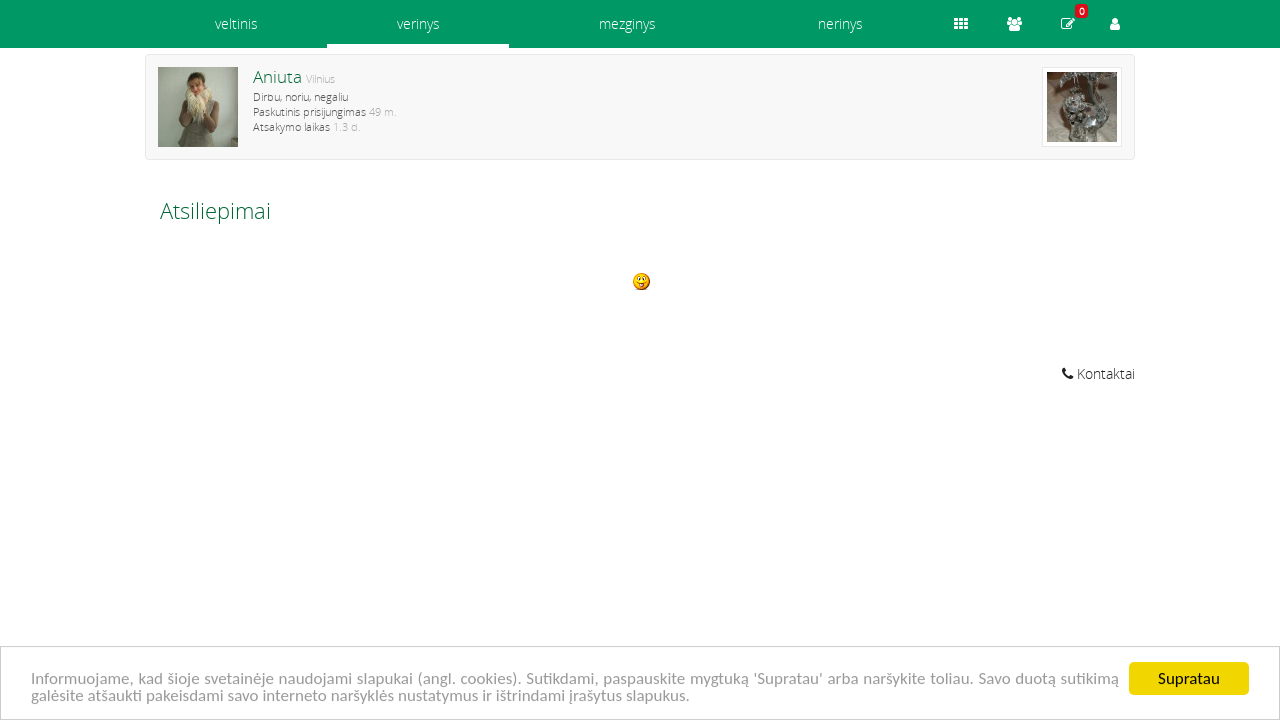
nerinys (840, 23)
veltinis (236, 23)
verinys (418, 23)
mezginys (627, 23)
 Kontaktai (1098, 373)
